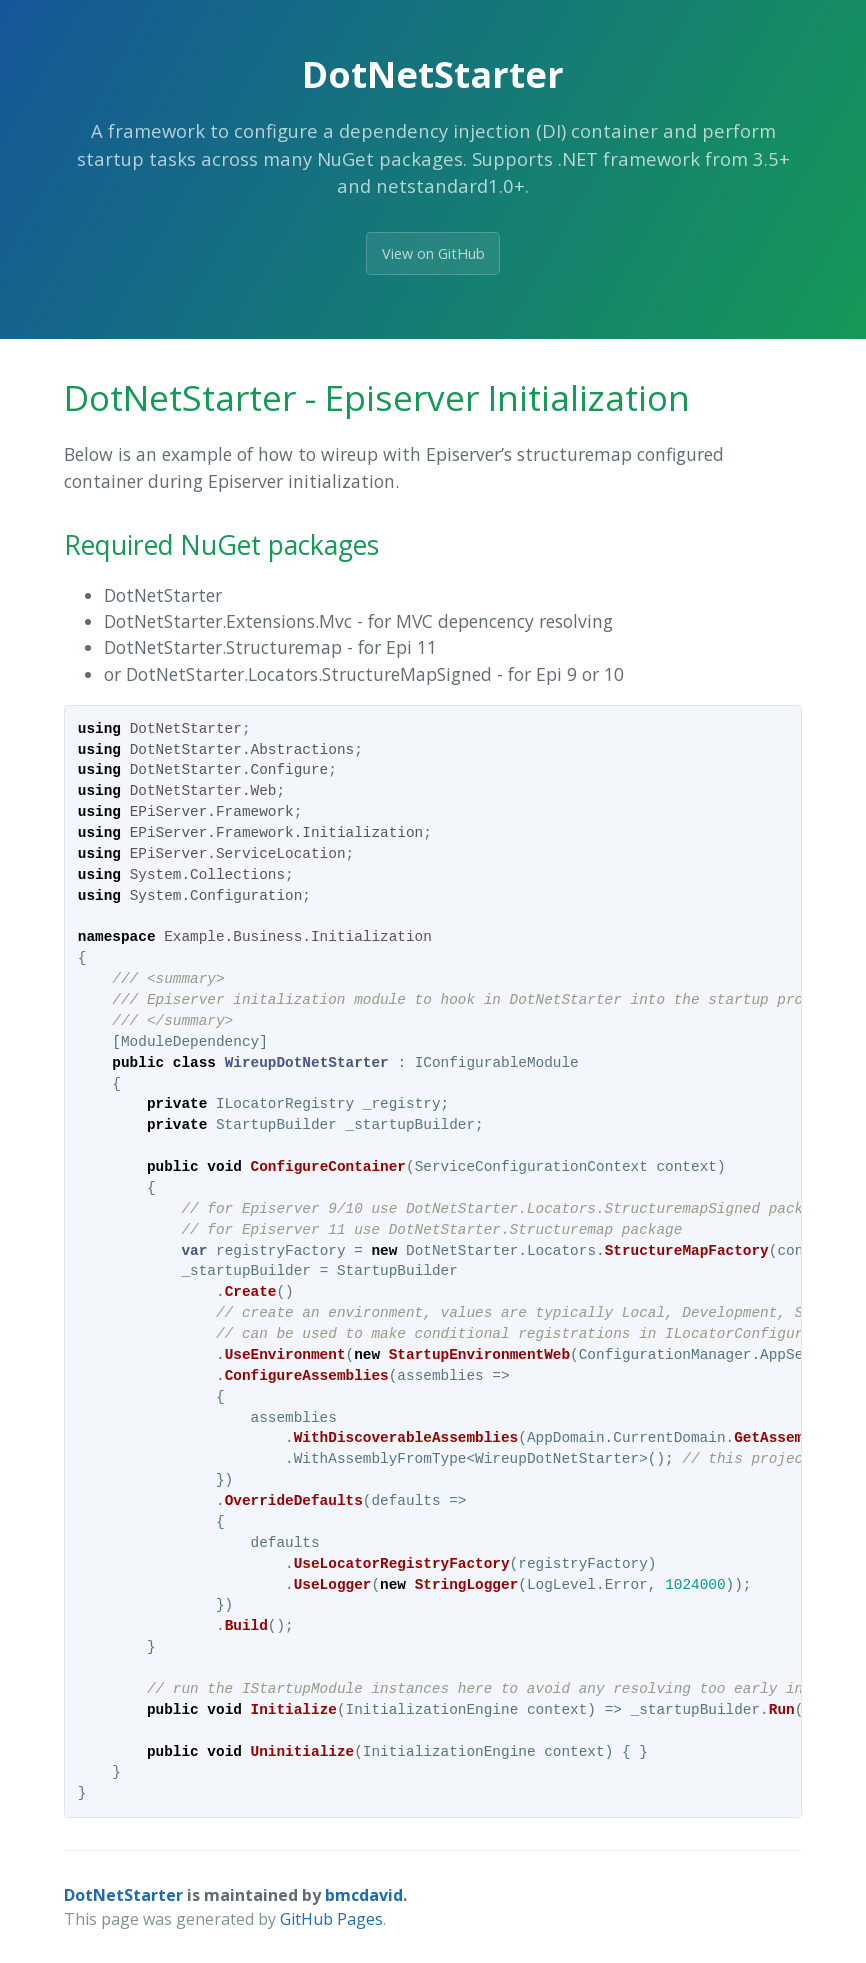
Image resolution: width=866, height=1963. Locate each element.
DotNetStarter (123, 1895)
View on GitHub (433, 253)
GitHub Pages (331, 1919)
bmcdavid (364, 1895)
